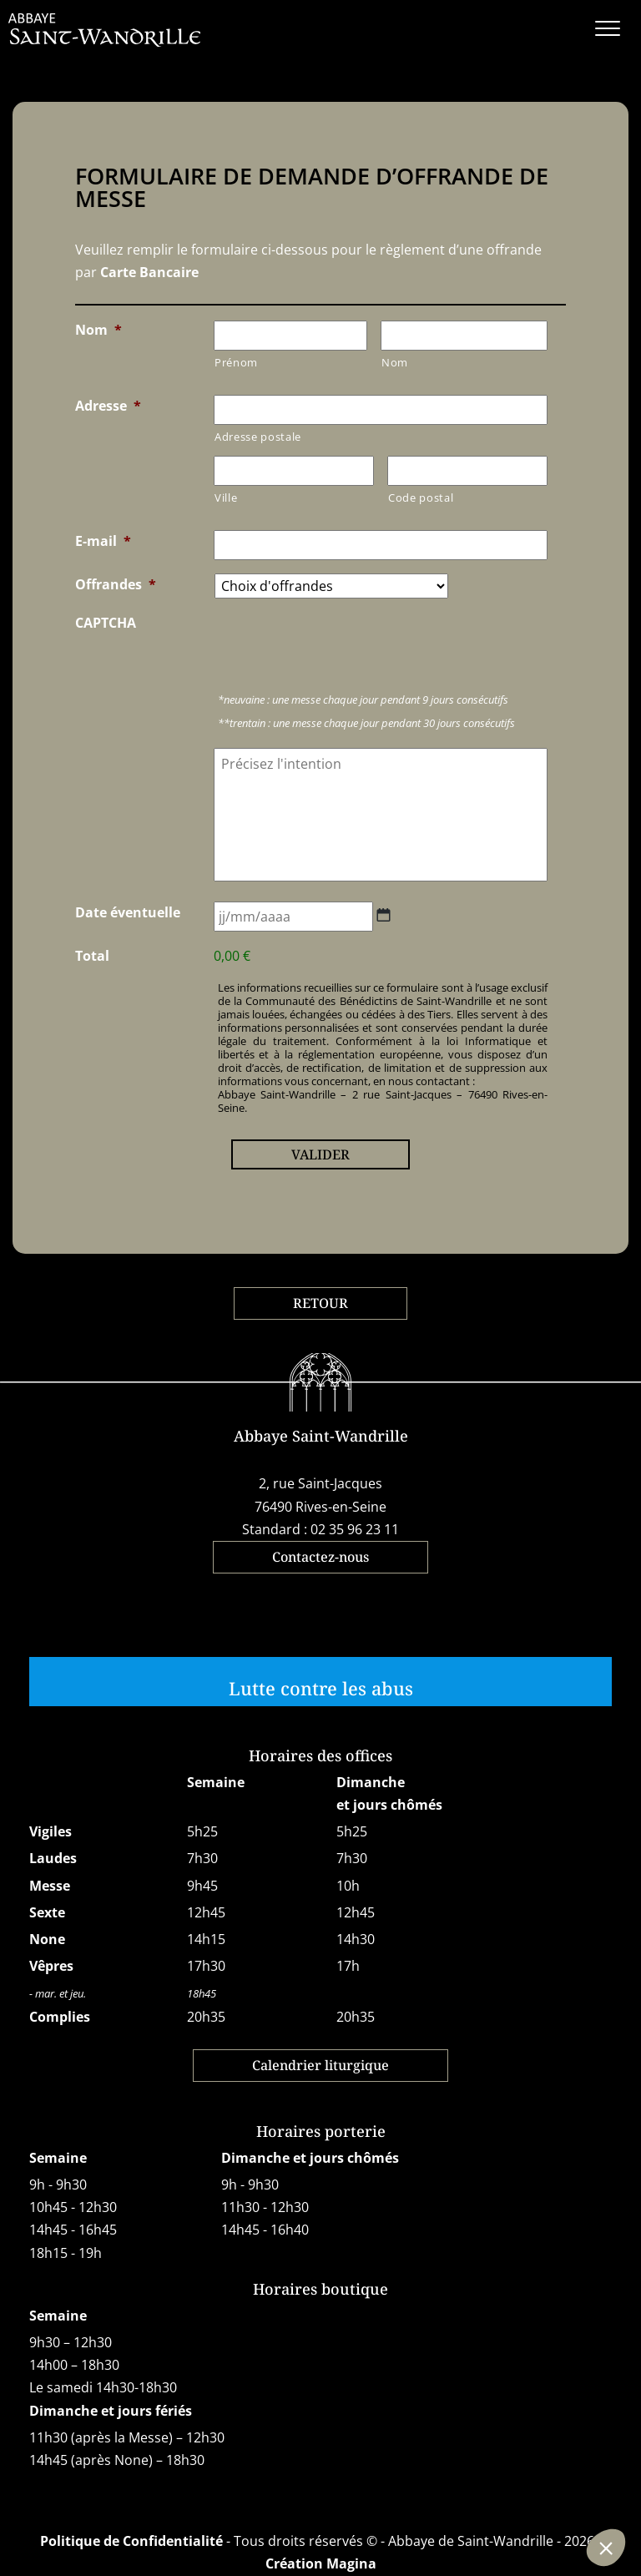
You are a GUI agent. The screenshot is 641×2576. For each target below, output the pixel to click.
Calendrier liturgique (320, 2065)
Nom (98, 330)
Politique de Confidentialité (131, 2541)
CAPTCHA (105, 623)
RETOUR (320, 1303)
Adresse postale (258, 436)
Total (92, 956)
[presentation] (340, 644)
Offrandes (115, 584)
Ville (226, 497)
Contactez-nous (320, 1557)
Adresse (108, 406)
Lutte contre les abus (321, 1688)
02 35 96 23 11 (354, 1529)
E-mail (103, 541)
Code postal (420, 497)
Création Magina (320, 2563)
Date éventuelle (127, 912)
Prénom (236, 362)
